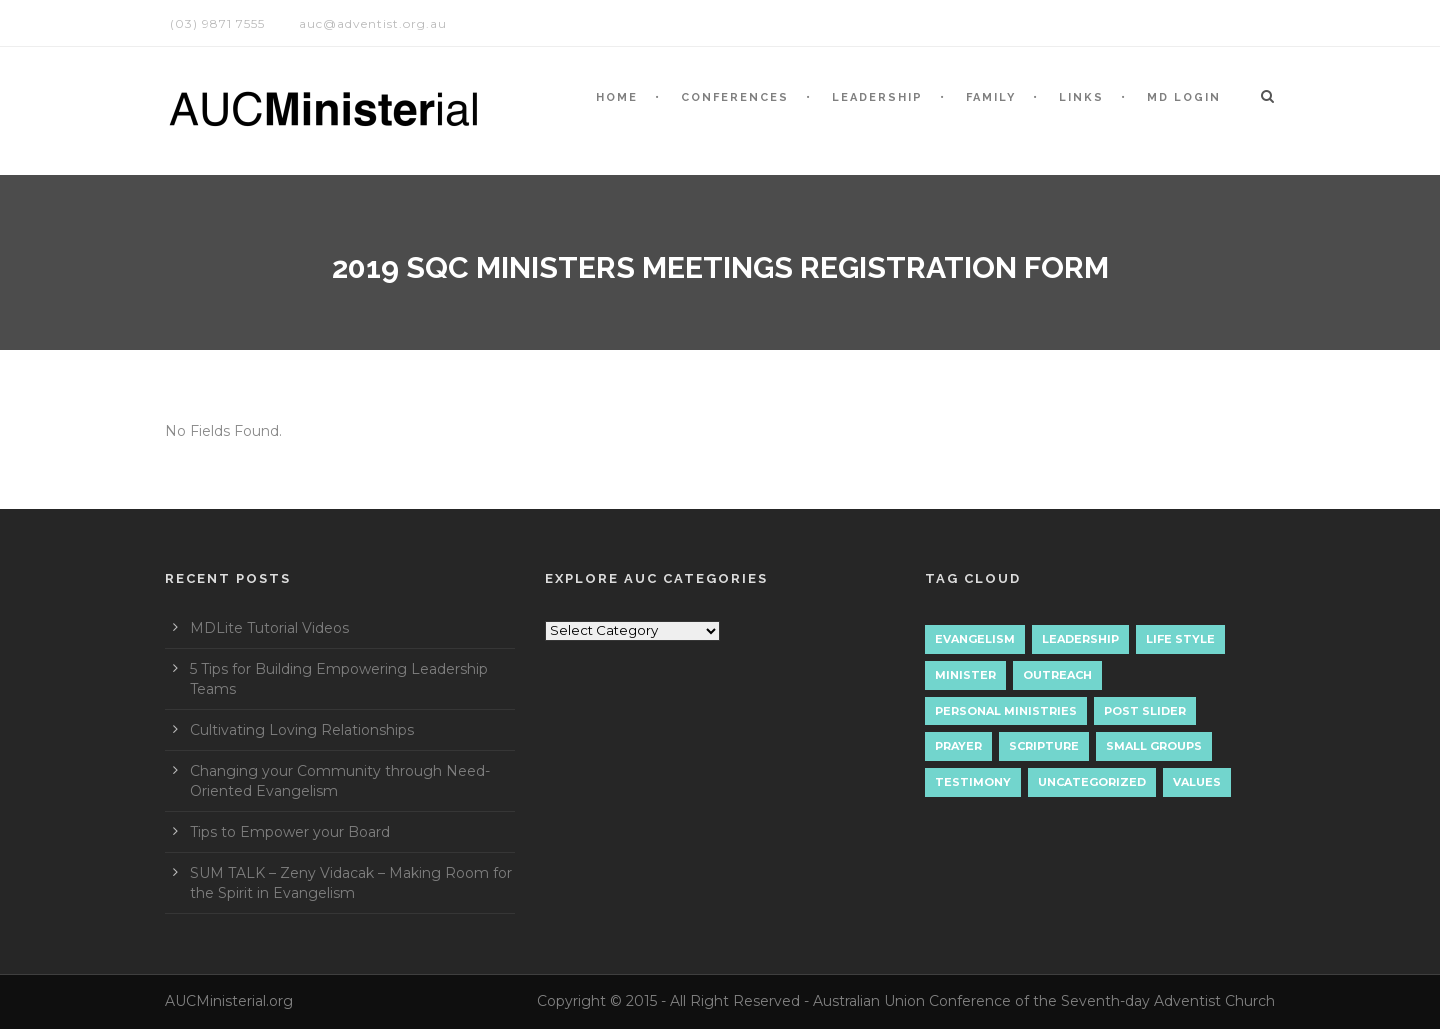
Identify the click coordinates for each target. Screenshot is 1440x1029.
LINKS (1081, 97)
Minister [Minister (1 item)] (965, 675)
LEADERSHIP (877, 97)
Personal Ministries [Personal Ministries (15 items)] (1006, 711)
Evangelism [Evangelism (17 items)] (975, 639)
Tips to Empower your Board (290, 832)
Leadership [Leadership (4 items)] (1080, 639)
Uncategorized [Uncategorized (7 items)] (1092, 782)
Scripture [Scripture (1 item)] (1044, 746)
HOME (617, 97)
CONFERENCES (735, 97)
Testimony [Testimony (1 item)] (973, 782)
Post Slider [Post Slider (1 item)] (1145, 711)
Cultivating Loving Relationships (302, 730)
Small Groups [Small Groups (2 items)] (1154, 746)
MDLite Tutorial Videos (269, 628)
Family (991, 97)
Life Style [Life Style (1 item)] (1180, 639)
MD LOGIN (1184, 97)
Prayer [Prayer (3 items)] (958, 746)
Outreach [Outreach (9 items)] (1057, 675)
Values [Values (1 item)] (1197, 782)
